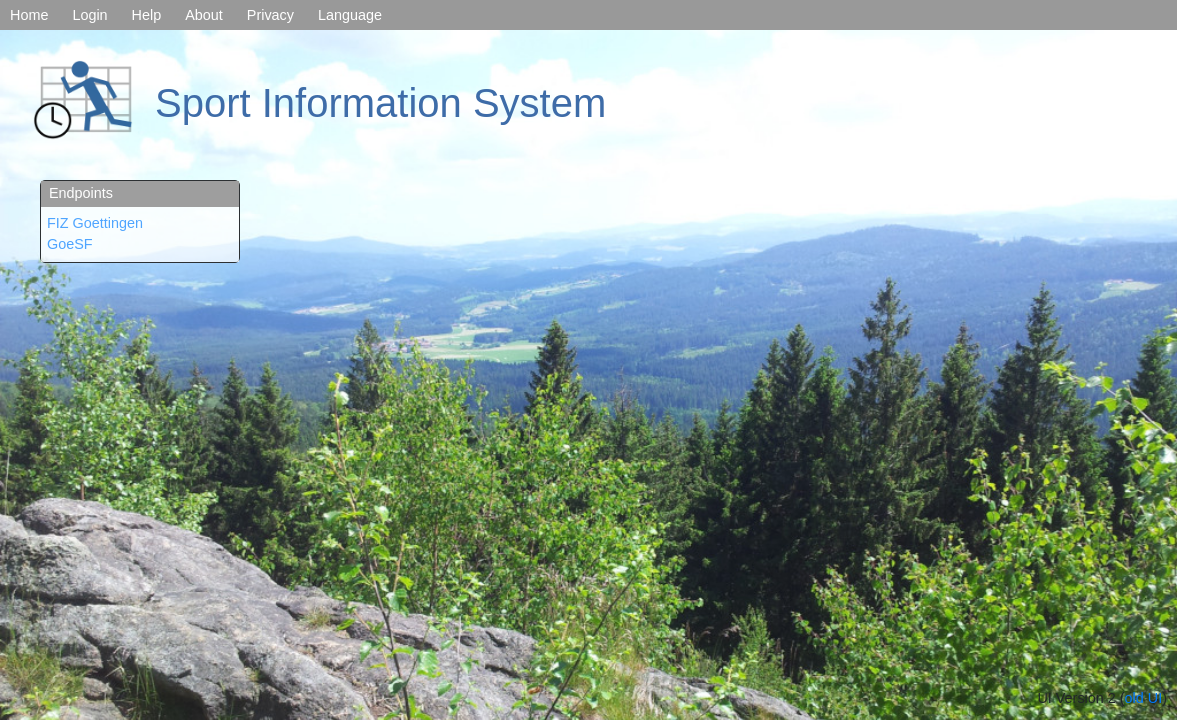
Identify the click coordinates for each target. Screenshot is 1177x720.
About (204, 15)
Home (29, 15)
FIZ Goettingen (95, 223)
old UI (1144, 698)
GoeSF (70, 244)
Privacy (270, 15)
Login (89, 15)
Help (147, 15)
